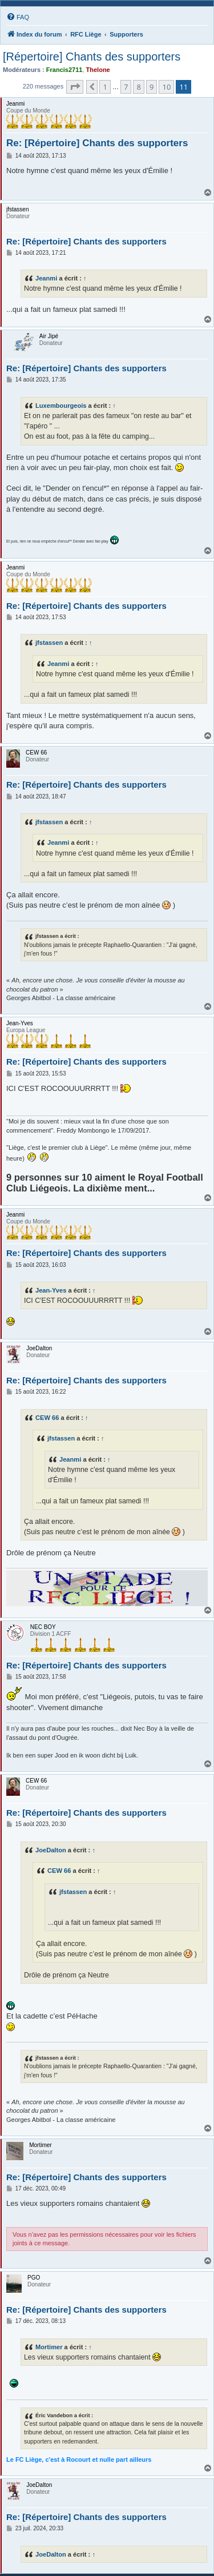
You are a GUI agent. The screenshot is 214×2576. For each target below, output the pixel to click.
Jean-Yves (50, 1290)
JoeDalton (50, 1850)
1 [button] (105, 87)
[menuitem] (17, 17)
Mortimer (49, 2347)
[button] (74, 87)
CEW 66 (47, 1417)
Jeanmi (46, 278)
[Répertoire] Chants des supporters (91, 56)
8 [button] (138, 87)
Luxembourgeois (61, 405)
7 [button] (126, 87)
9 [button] (152, 87)
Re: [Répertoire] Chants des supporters (97, 143)
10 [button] (166, 87)
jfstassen (49, 642)
